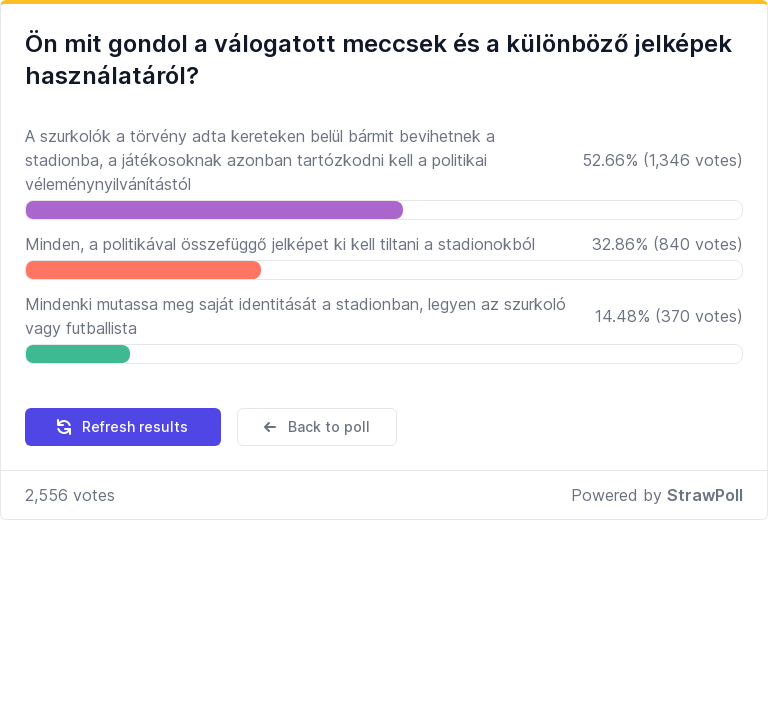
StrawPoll (705, 495)
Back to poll (315, 427)
